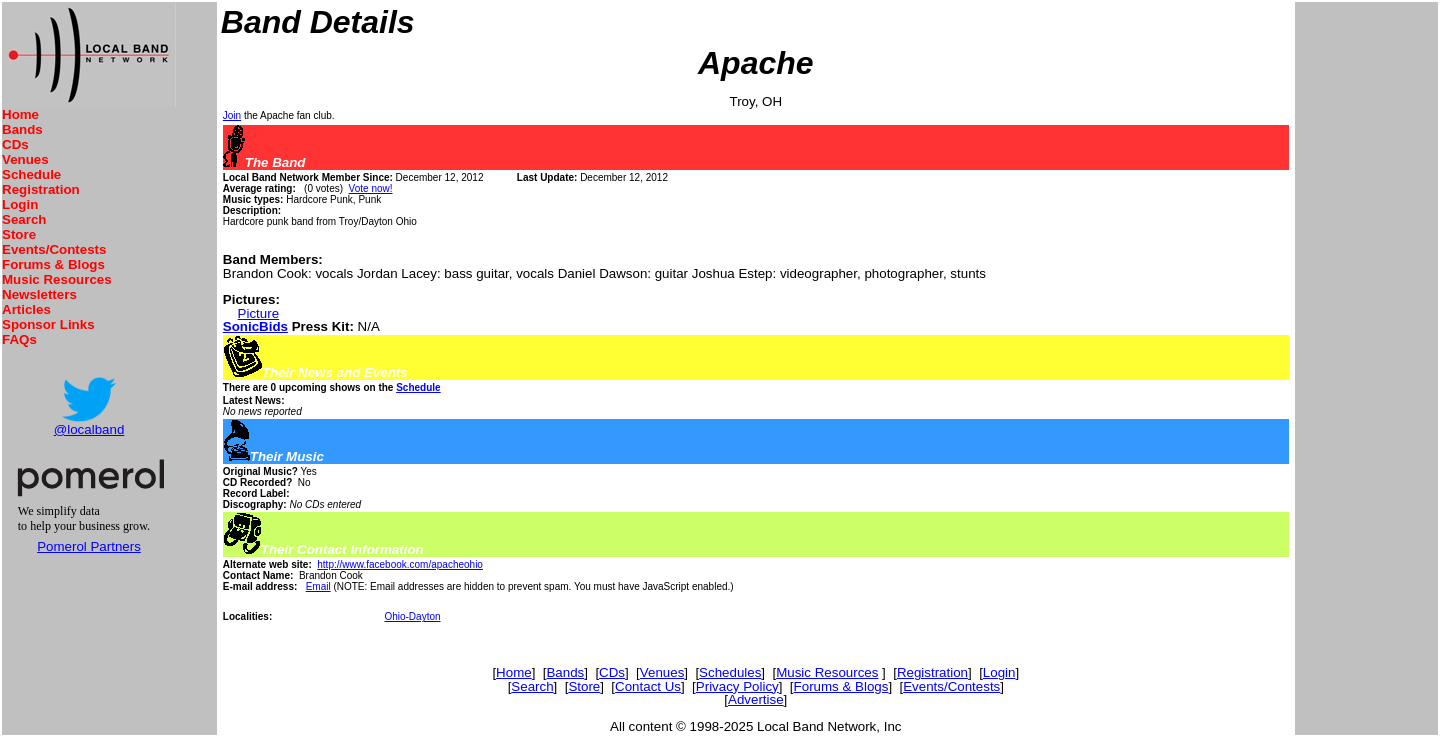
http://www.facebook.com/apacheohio (400, 564)
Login (20, 204)
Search (24, 219)
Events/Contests (54, 249)
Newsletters (39, 294)
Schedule (31, 174)
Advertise (756, 699)
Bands (22, 129)
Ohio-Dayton (412, 616)
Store (19, 234)
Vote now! (371, 188)
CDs (15, 144)
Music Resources (57, 279)
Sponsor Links (48, 324)
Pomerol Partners (89, 546)
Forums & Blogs (53, 264)
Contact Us (648, 686)
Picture (258, 313)
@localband (89, 429)
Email (318, 586)
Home (20, 114)
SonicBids (255, 326)
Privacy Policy (737, 686)
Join (232, 115)
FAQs (19, 339)
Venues (25, 159)
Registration (41, 189)
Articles (26, 309)
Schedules (730, 672)
